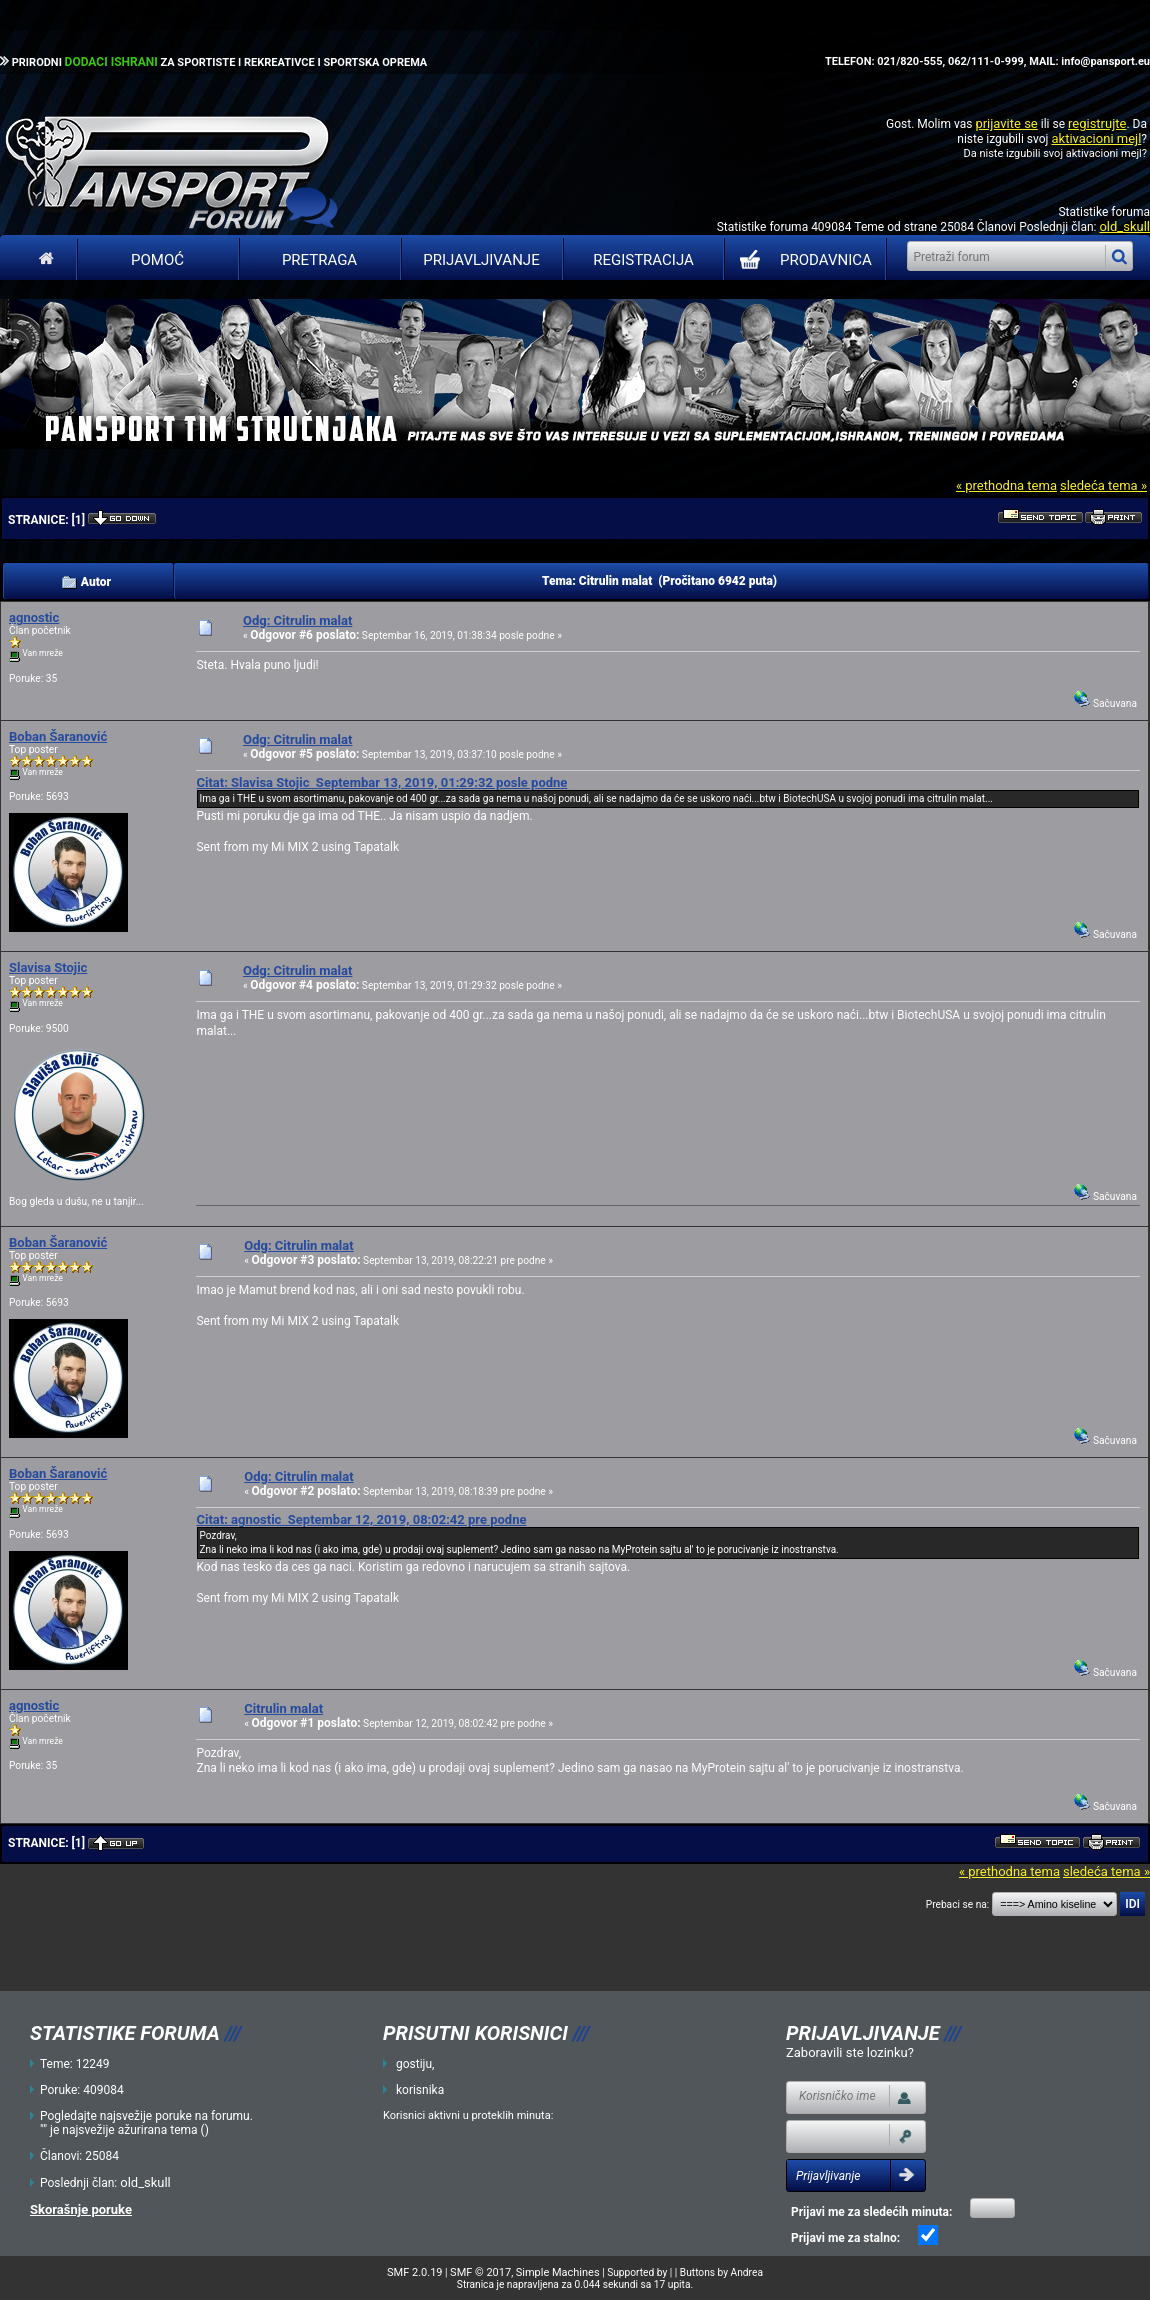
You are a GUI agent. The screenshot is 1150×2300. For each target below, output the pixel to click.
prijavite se (1006, 123)
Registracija (643, 260)
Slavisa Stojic (48, 967)
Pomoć (157, 260)
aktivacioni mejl (1096, 138)
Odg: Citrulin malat (297, 620)
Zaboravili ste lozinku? (850, 2052)
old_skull (1124, 226)
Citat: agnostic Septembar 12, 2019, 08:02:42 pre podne (361, 1519)
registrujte (1097, 123)
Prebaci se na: (958, 1904)
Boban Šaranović (58, 736)
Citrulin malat (283, 1708)
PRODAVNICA (801, 260)
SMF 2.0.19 (414, 2272)
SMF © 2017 (480, 2272)
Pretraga (319, 260)
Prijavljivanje (481, 260)
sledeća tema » (1103, 485)
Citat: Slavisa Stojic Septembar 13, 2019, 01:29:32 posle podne (381, 782)
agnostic (34, 617)
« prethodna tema (1006, 485)
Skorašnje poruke (81, 2209)
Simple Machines (558, 2272)
